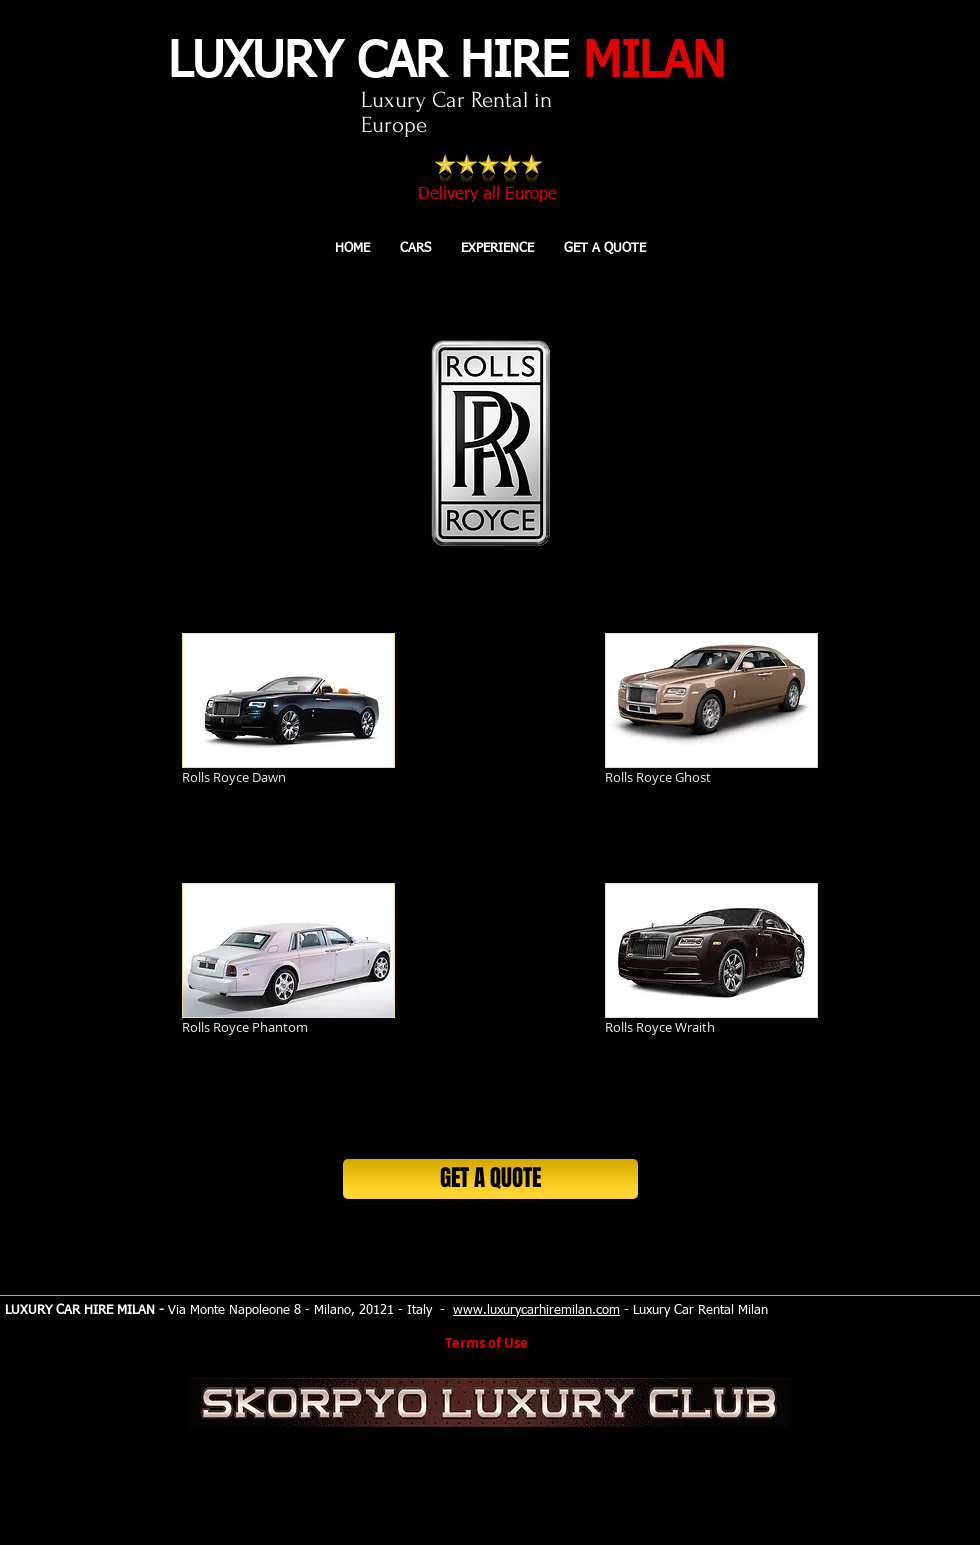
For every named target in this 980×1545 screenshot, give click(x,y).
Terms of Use (486, 1343)
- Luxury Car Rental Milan (694, 1310)
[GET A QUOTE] (490, 1179)
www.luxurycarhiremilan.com (536, 1310)
